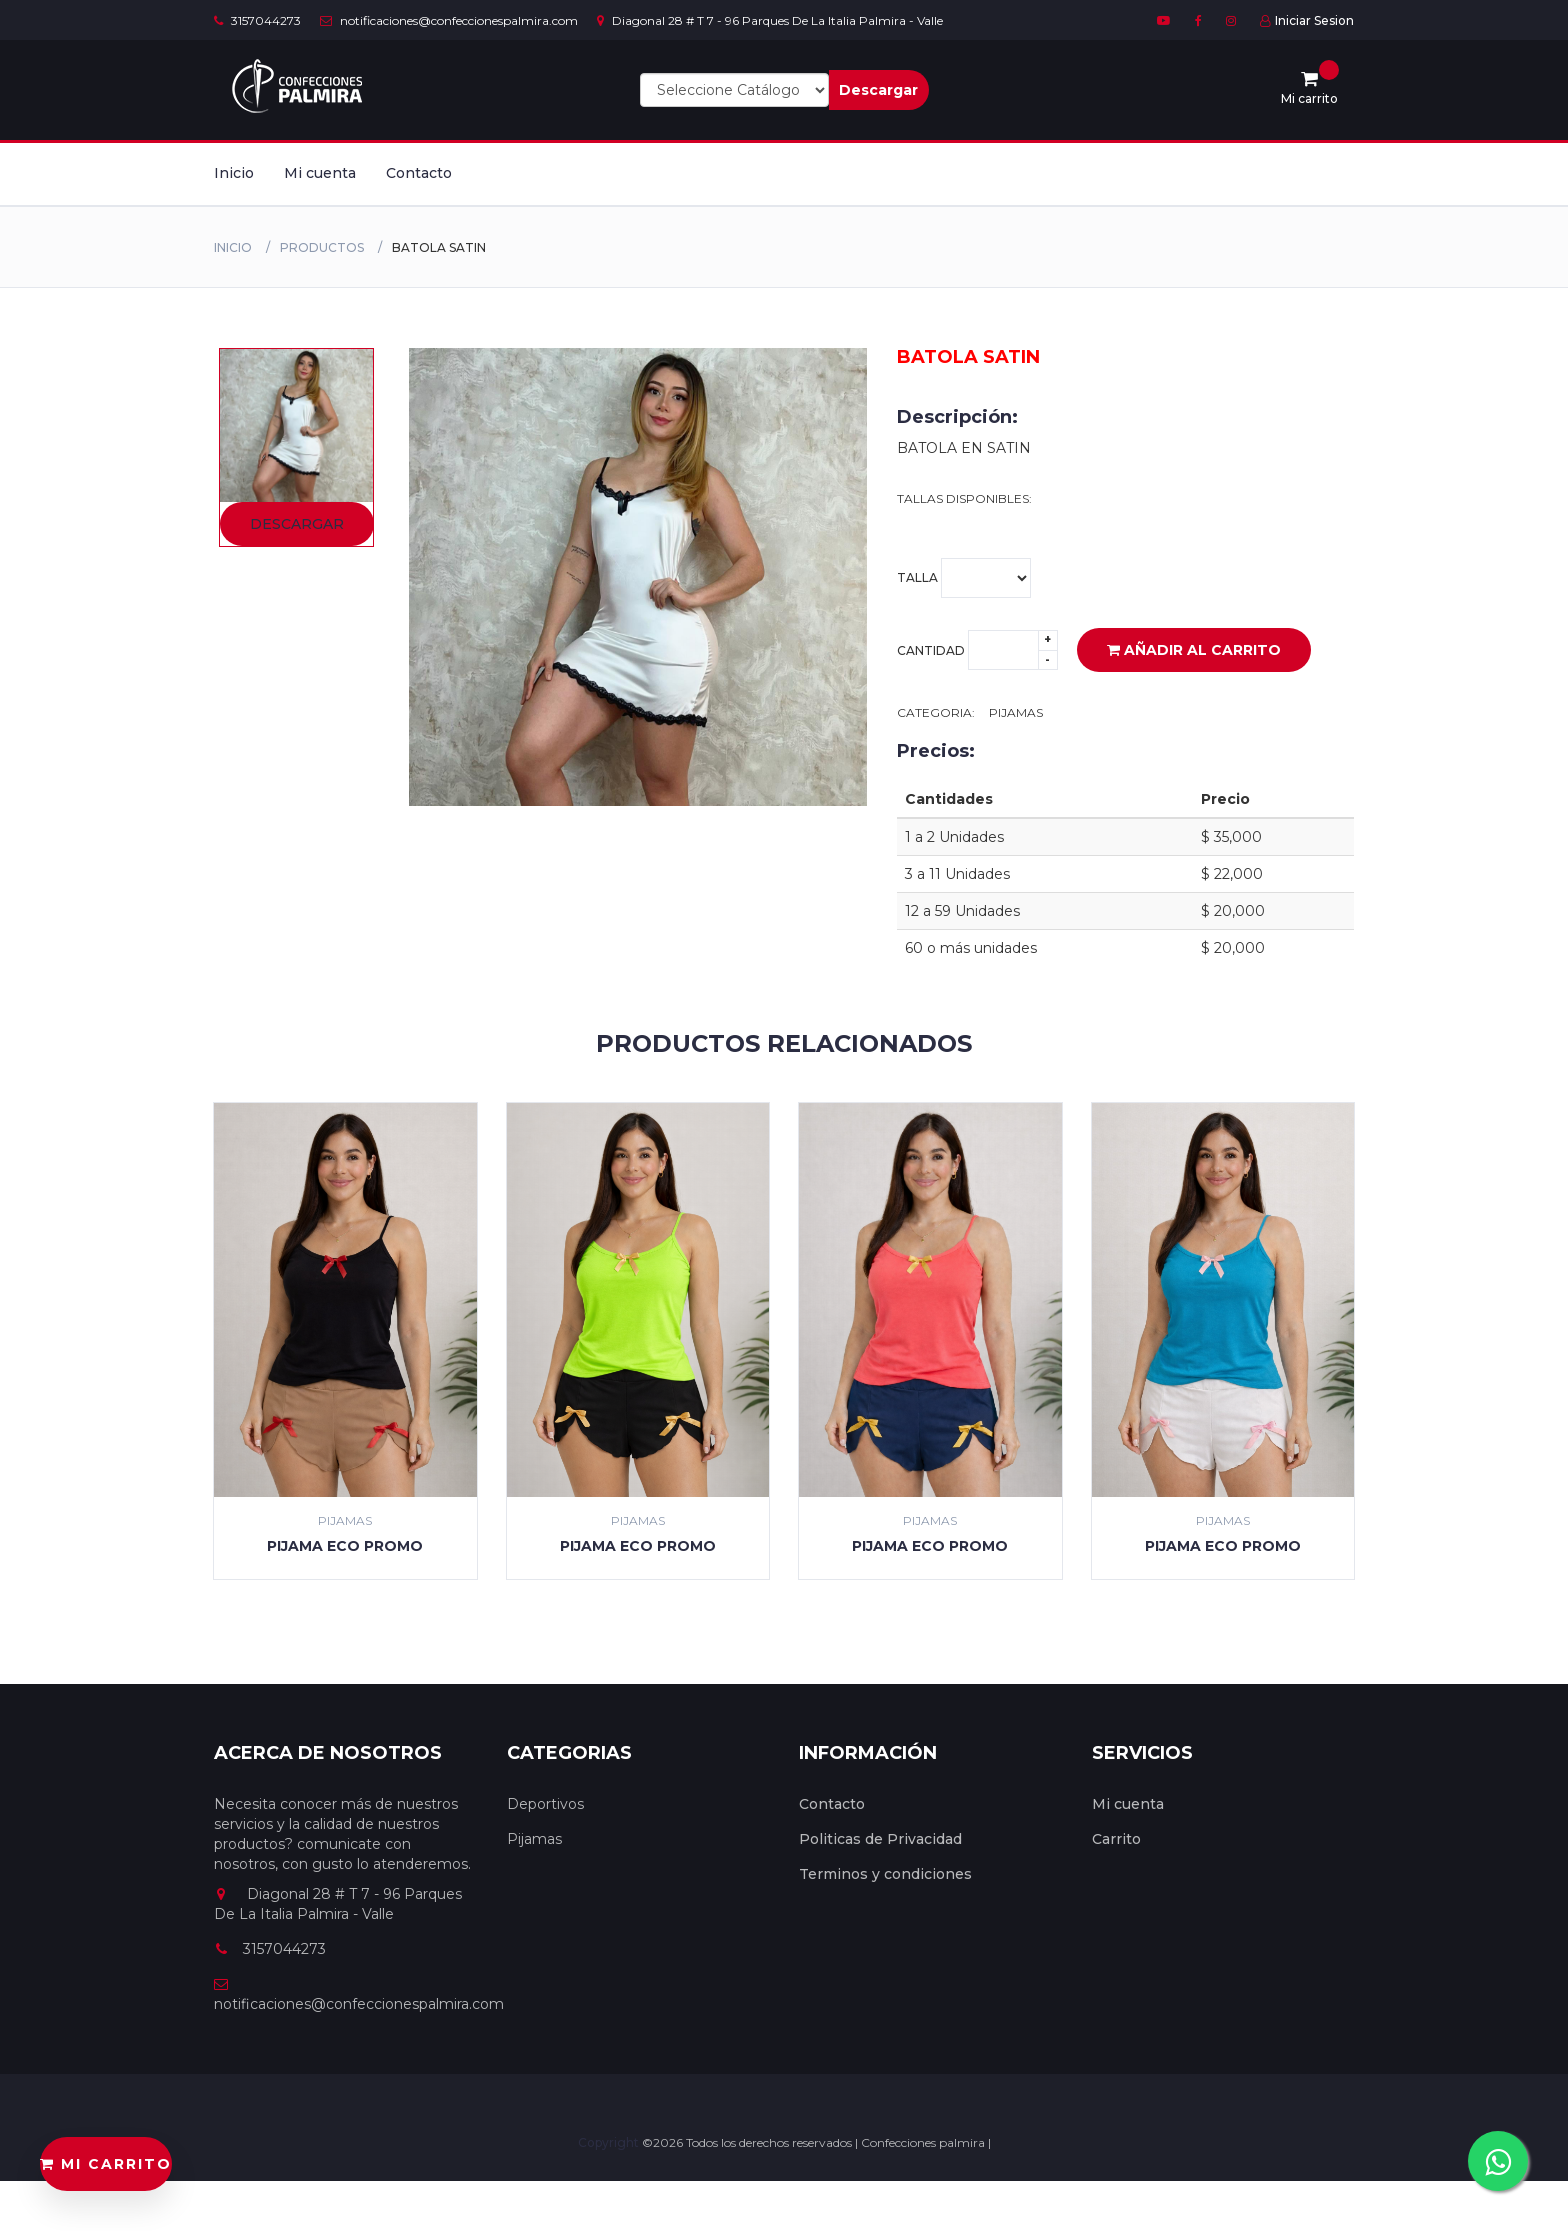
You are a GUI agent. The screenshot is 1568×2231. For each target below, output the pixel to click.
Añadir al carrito (1194, 650)
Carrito (1116, 1839)
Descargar (878, 90)
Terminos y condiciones (885, 1874)
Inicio (234, 173)
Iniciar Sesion (1307, 20)
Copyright (610, 2142)
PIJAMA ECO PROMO (345, 1546)
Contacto (419, 173)
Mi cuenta (320, 173)
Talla (964, 578)
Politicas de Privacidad (880, 1839)
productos (322, 247)
